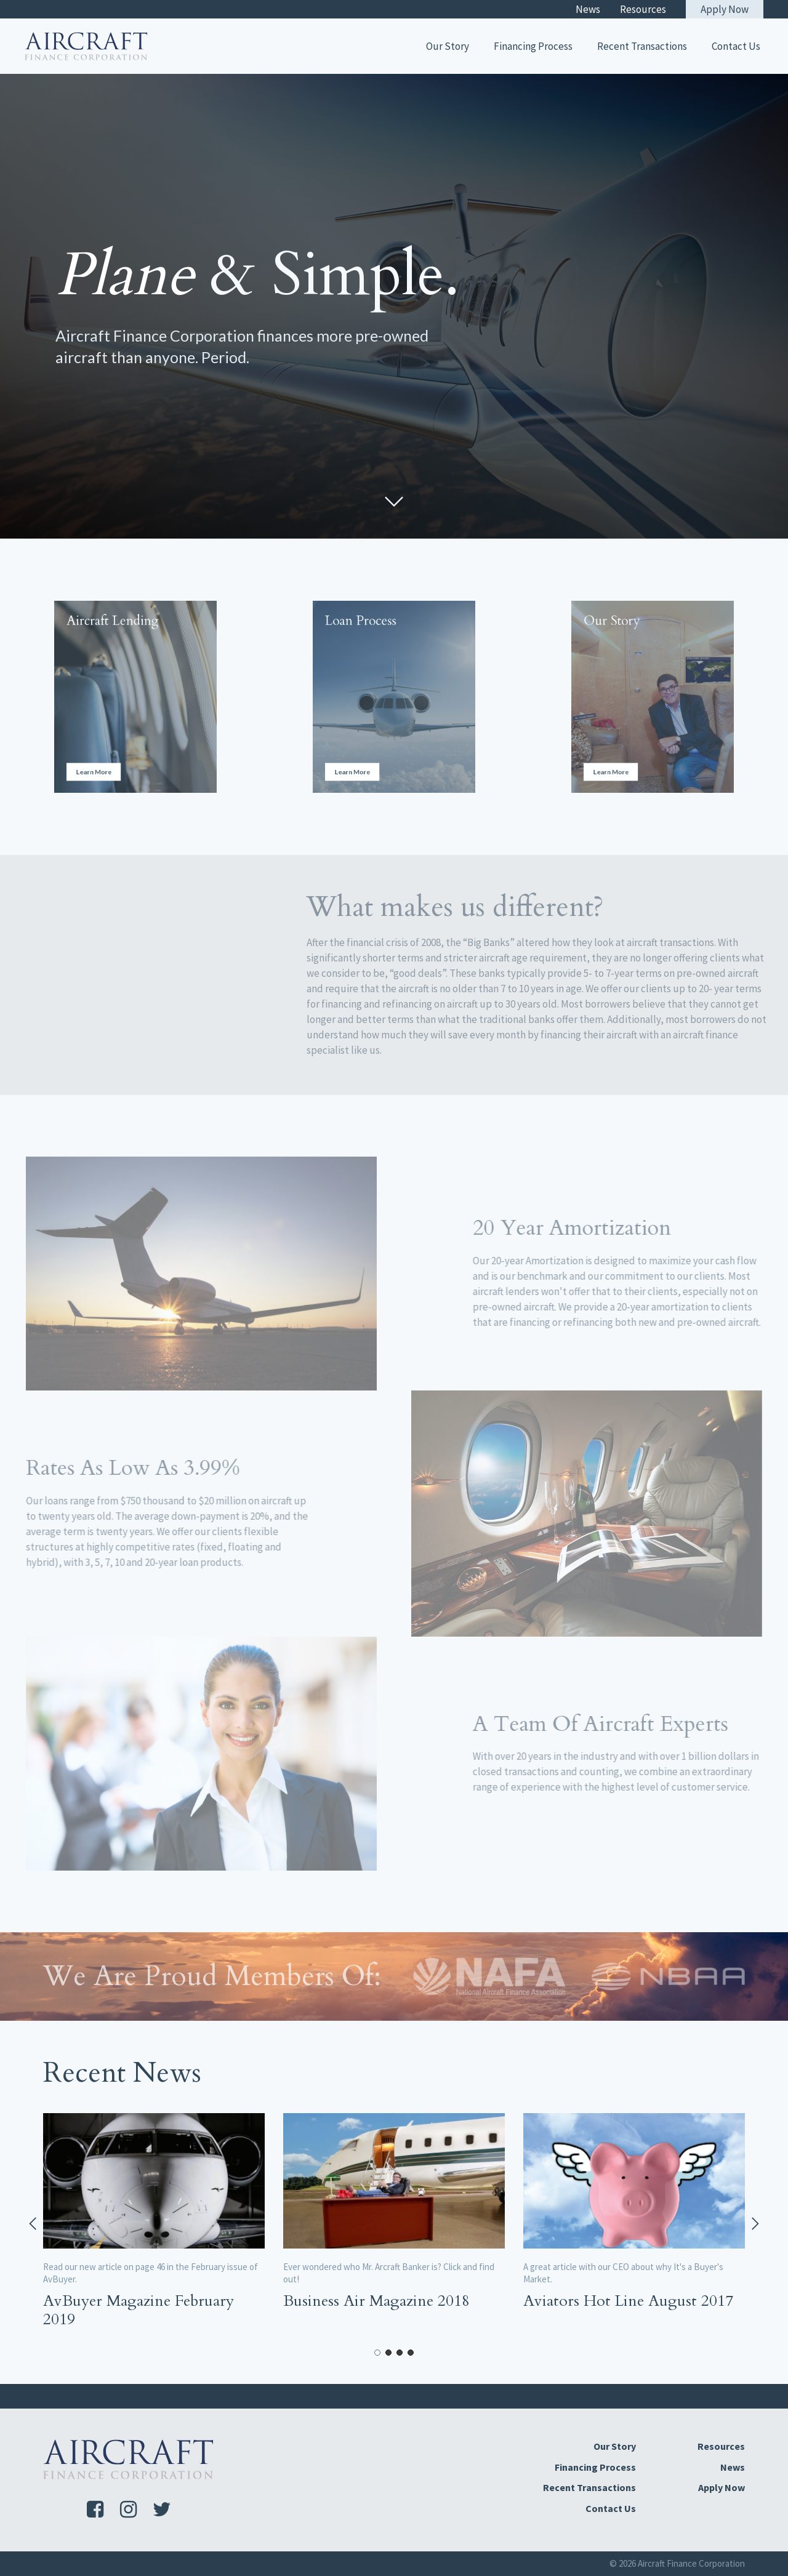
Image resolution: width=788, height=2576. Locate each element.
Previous (34, 2224)
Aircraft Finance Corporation (691, 2563)
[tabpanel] (154, 2224)
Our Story (447, 46)
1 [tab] (377, 2352)
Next (754, 2224)
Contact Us (736, 46)
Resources (643, 9)
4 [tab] (411, 2352)
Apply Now (725, 9)
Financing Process (533, 46)
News (588, 9)
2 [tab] (388, 2352)
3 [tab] (399, 2352)
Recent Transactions (642, 46)
